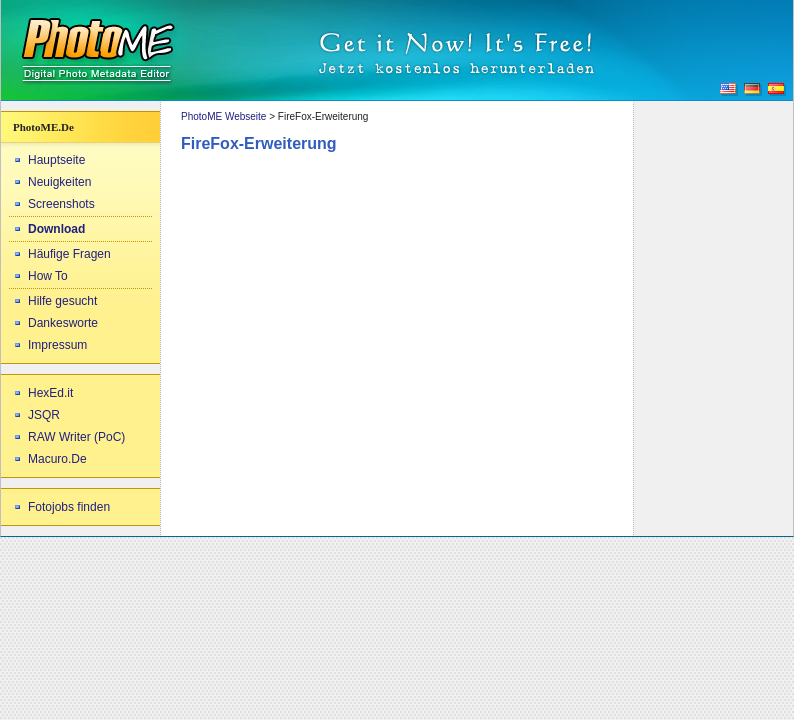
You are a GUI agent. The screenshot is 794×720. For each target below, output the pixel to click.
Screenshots (61, 204)
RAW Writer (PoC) (76, 437)
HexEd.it (50, 393)
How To (48, 276)
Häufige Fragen (69, 254)
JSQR (44, 415)
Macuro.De (57, 459)
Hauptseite (56, 160)
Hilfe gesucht (62, 301)
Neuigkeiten (59, 182)
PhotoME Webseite (223, 116)
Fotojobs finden (69, 507)
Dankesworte (63, 323)
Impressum (57, 345)
